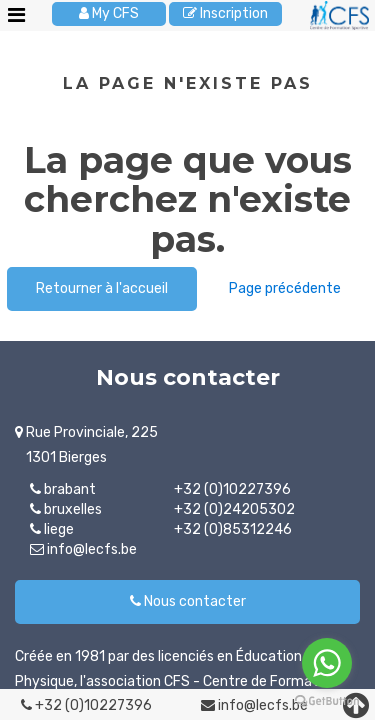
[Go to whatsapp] (327, 663)
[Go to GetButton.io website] (327, 700)
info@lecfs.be (254, 705)
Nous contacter (188, 601)
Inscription (225, 13)
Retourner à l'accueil (102, 288)
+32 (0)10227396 (86, 705)
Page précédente (285, 288)
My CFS (109, 13)
